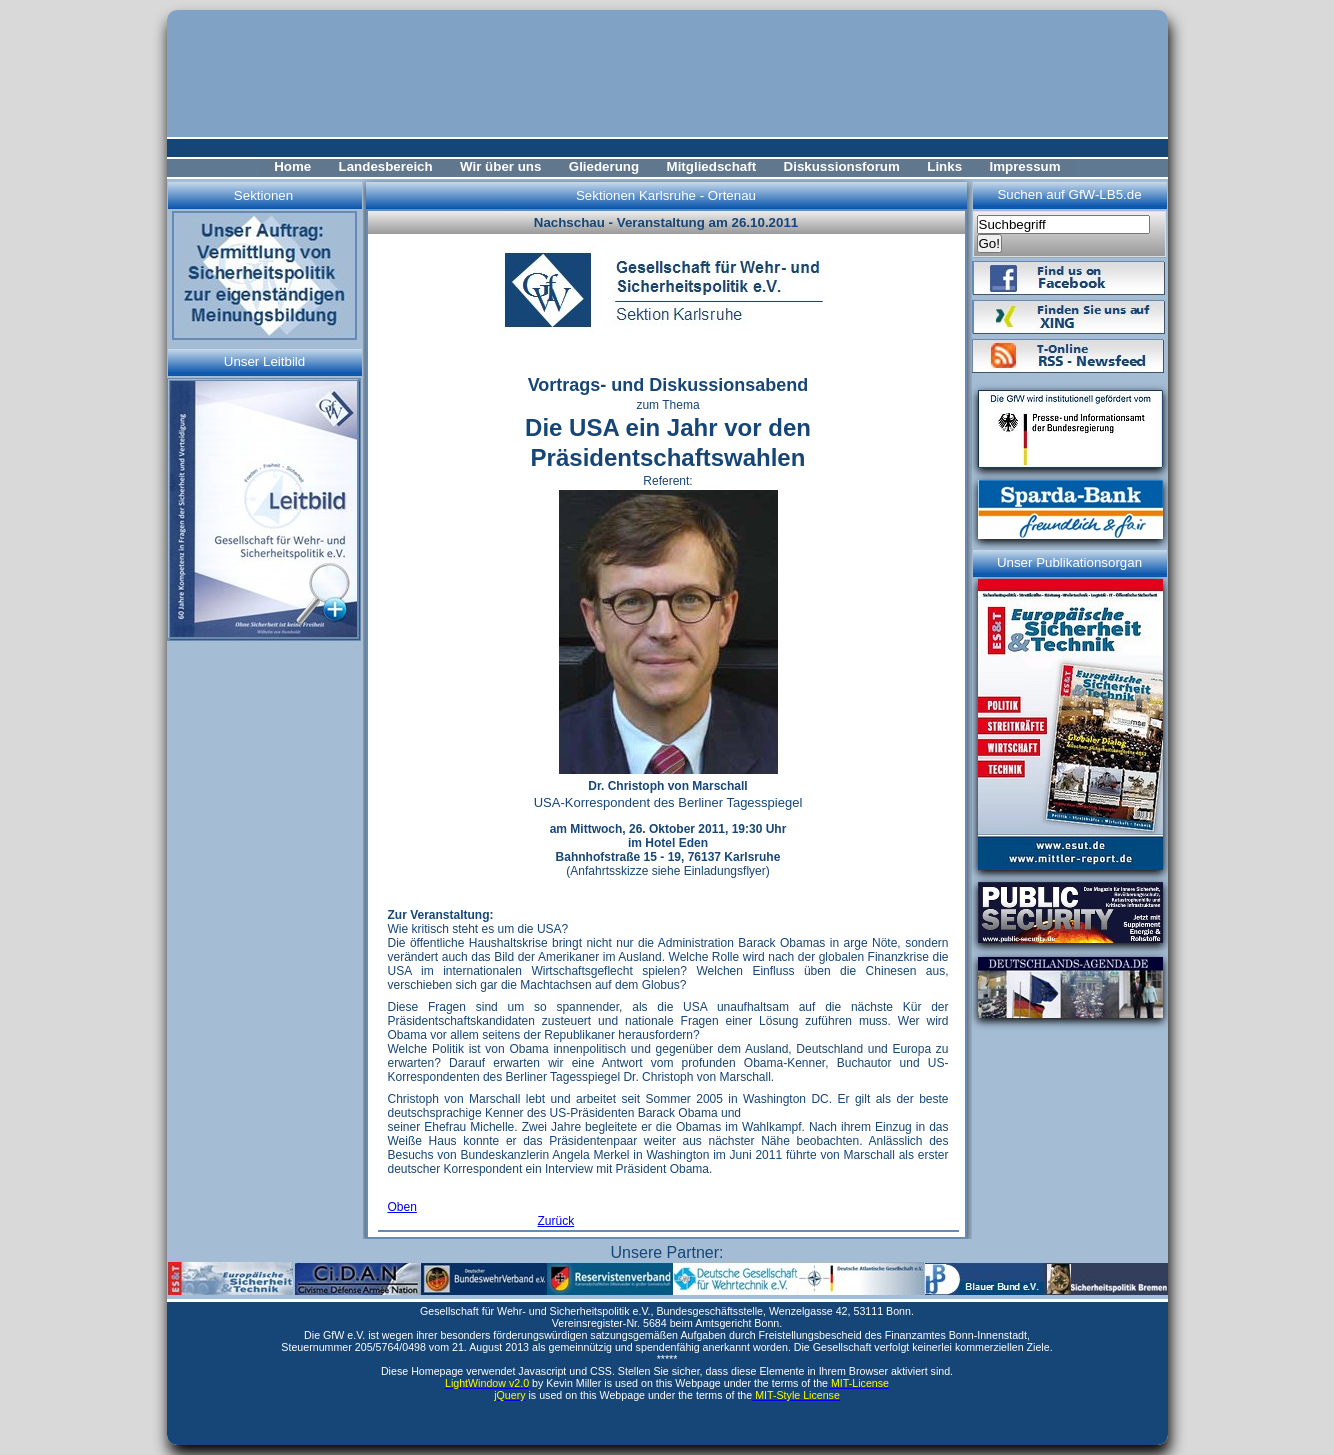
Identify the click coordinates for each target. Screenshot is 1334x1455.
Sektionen (263, 195)
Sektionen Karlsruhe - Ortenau (666, 195)
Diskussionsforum (842, 166)
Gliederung (604, 166)
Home (292, 166)
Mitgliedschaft (712, 166)
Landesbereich (386, 166)
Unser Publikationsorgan (1069, 562)
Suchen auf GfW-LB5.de (1069, 194)
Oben (402, 1207)
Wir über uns (500, 166)
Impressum (1024, 166)
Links (944, 166)
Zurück (556, 1221)
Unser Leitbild (265, 361)
